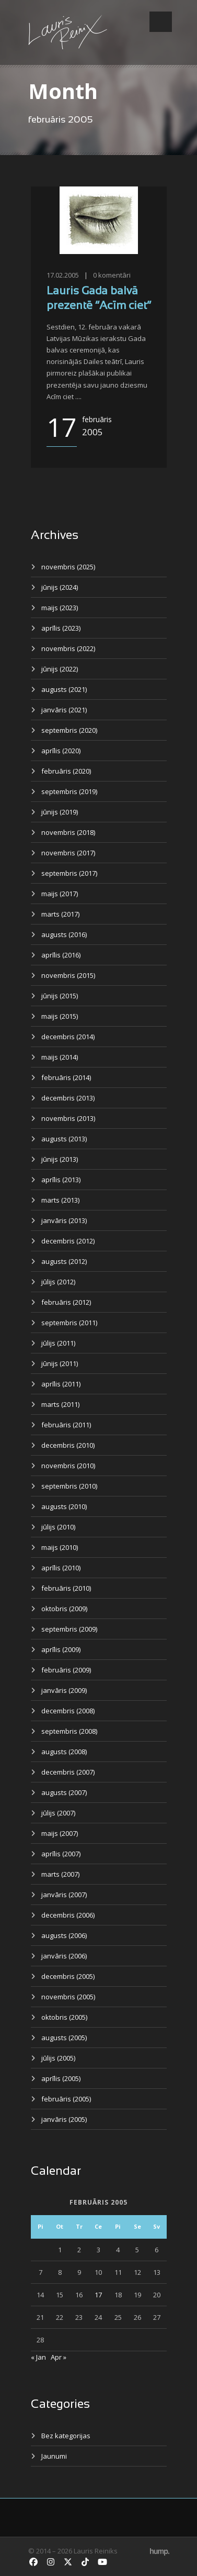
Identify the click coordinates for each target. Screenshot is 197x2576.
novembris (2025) (68, 566)
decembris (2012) (68, 1241)
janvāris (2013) (64, 1220)
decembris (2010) (68, 1445)
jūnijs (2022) (59, 669)
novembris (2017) (68, 852)
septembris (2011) (69, 1322)
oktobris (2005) (64, 2017)
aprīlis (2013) (60, 1179)
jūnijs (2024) (59, 587)
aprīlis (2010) (60, 1567)
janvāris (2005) (64, 2119)
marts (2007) (60, 1874)
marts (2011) (60, 1404)
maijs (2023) (59, 607)
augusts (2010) (64, 1506)
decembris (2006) (68, 1915)
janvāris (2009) (64, 1690)
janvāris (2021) (64, 709)
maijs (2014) (59, 1057)
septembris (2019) (69, 791)
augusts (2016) (64, 934)
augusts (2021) (64, 689)
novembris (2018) (68, 832)
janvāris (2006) (64, 1956)
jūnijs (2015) (59, 995)
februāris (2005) (66, 2099)
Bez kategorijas (65, 2435)
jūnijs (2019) (59, 812)
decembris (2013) (68, 1098)
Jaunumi (54, 2456)
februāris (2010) (66, 1588)
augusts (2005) (64, 2037)
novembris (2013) (68, 1118)
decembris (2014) (68, 1036)
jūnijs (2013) (59, 1159)
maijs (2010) (59, 1547)
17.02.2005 (63, 275)
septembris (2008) (69, 1731)
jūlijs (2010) (58, 1527)
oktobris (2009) (64, 1608)
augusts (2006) (64, 1935)
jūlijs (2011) (58, 1343)
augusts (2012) (64, 1261)
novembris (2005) (68, 1996)
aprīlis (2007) (60, 1853)
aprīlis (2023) (60, 628)
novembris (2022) (68, 648)
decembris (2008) (68, 1710)
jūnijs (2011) (59, 1363)
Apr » (58, 2357)
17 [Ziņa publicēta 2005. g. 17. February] (98, 2294)
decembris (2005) (68, 1976)
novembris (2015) (68, 975)
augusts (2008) (64, 1751)
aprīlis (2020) (60, 750)
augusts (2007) (64, 1792)
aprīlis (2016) (60, 955)
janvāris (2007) (64, 1894)
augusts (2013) (64, 1138)
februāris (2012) (66, 1302)
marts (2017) (60, 914)
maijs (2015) (59, 1016)
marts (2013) (60, 1200)
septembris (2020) (69, 730)
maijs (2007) (59, 1833)
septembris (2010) (69, 1486)
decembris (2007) (68, 1772)
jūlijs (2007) (58, 1813)
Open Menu (160, 22)
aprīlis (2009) (60, 1649)
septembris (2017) (69, 873)
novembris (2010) (68, 1465)
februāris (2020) (66, 771)
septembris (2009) (69, 1629)
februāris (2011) (66, 1424)
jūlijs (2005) (58, 2058)
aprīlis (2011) (60, 1384)
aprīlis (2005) (60, 2078)
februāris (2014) (66, 1077)
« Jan (38, 2357)
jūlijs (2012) (58, 1281)
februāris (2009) (66, 1670)
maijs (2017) (59, 893)
